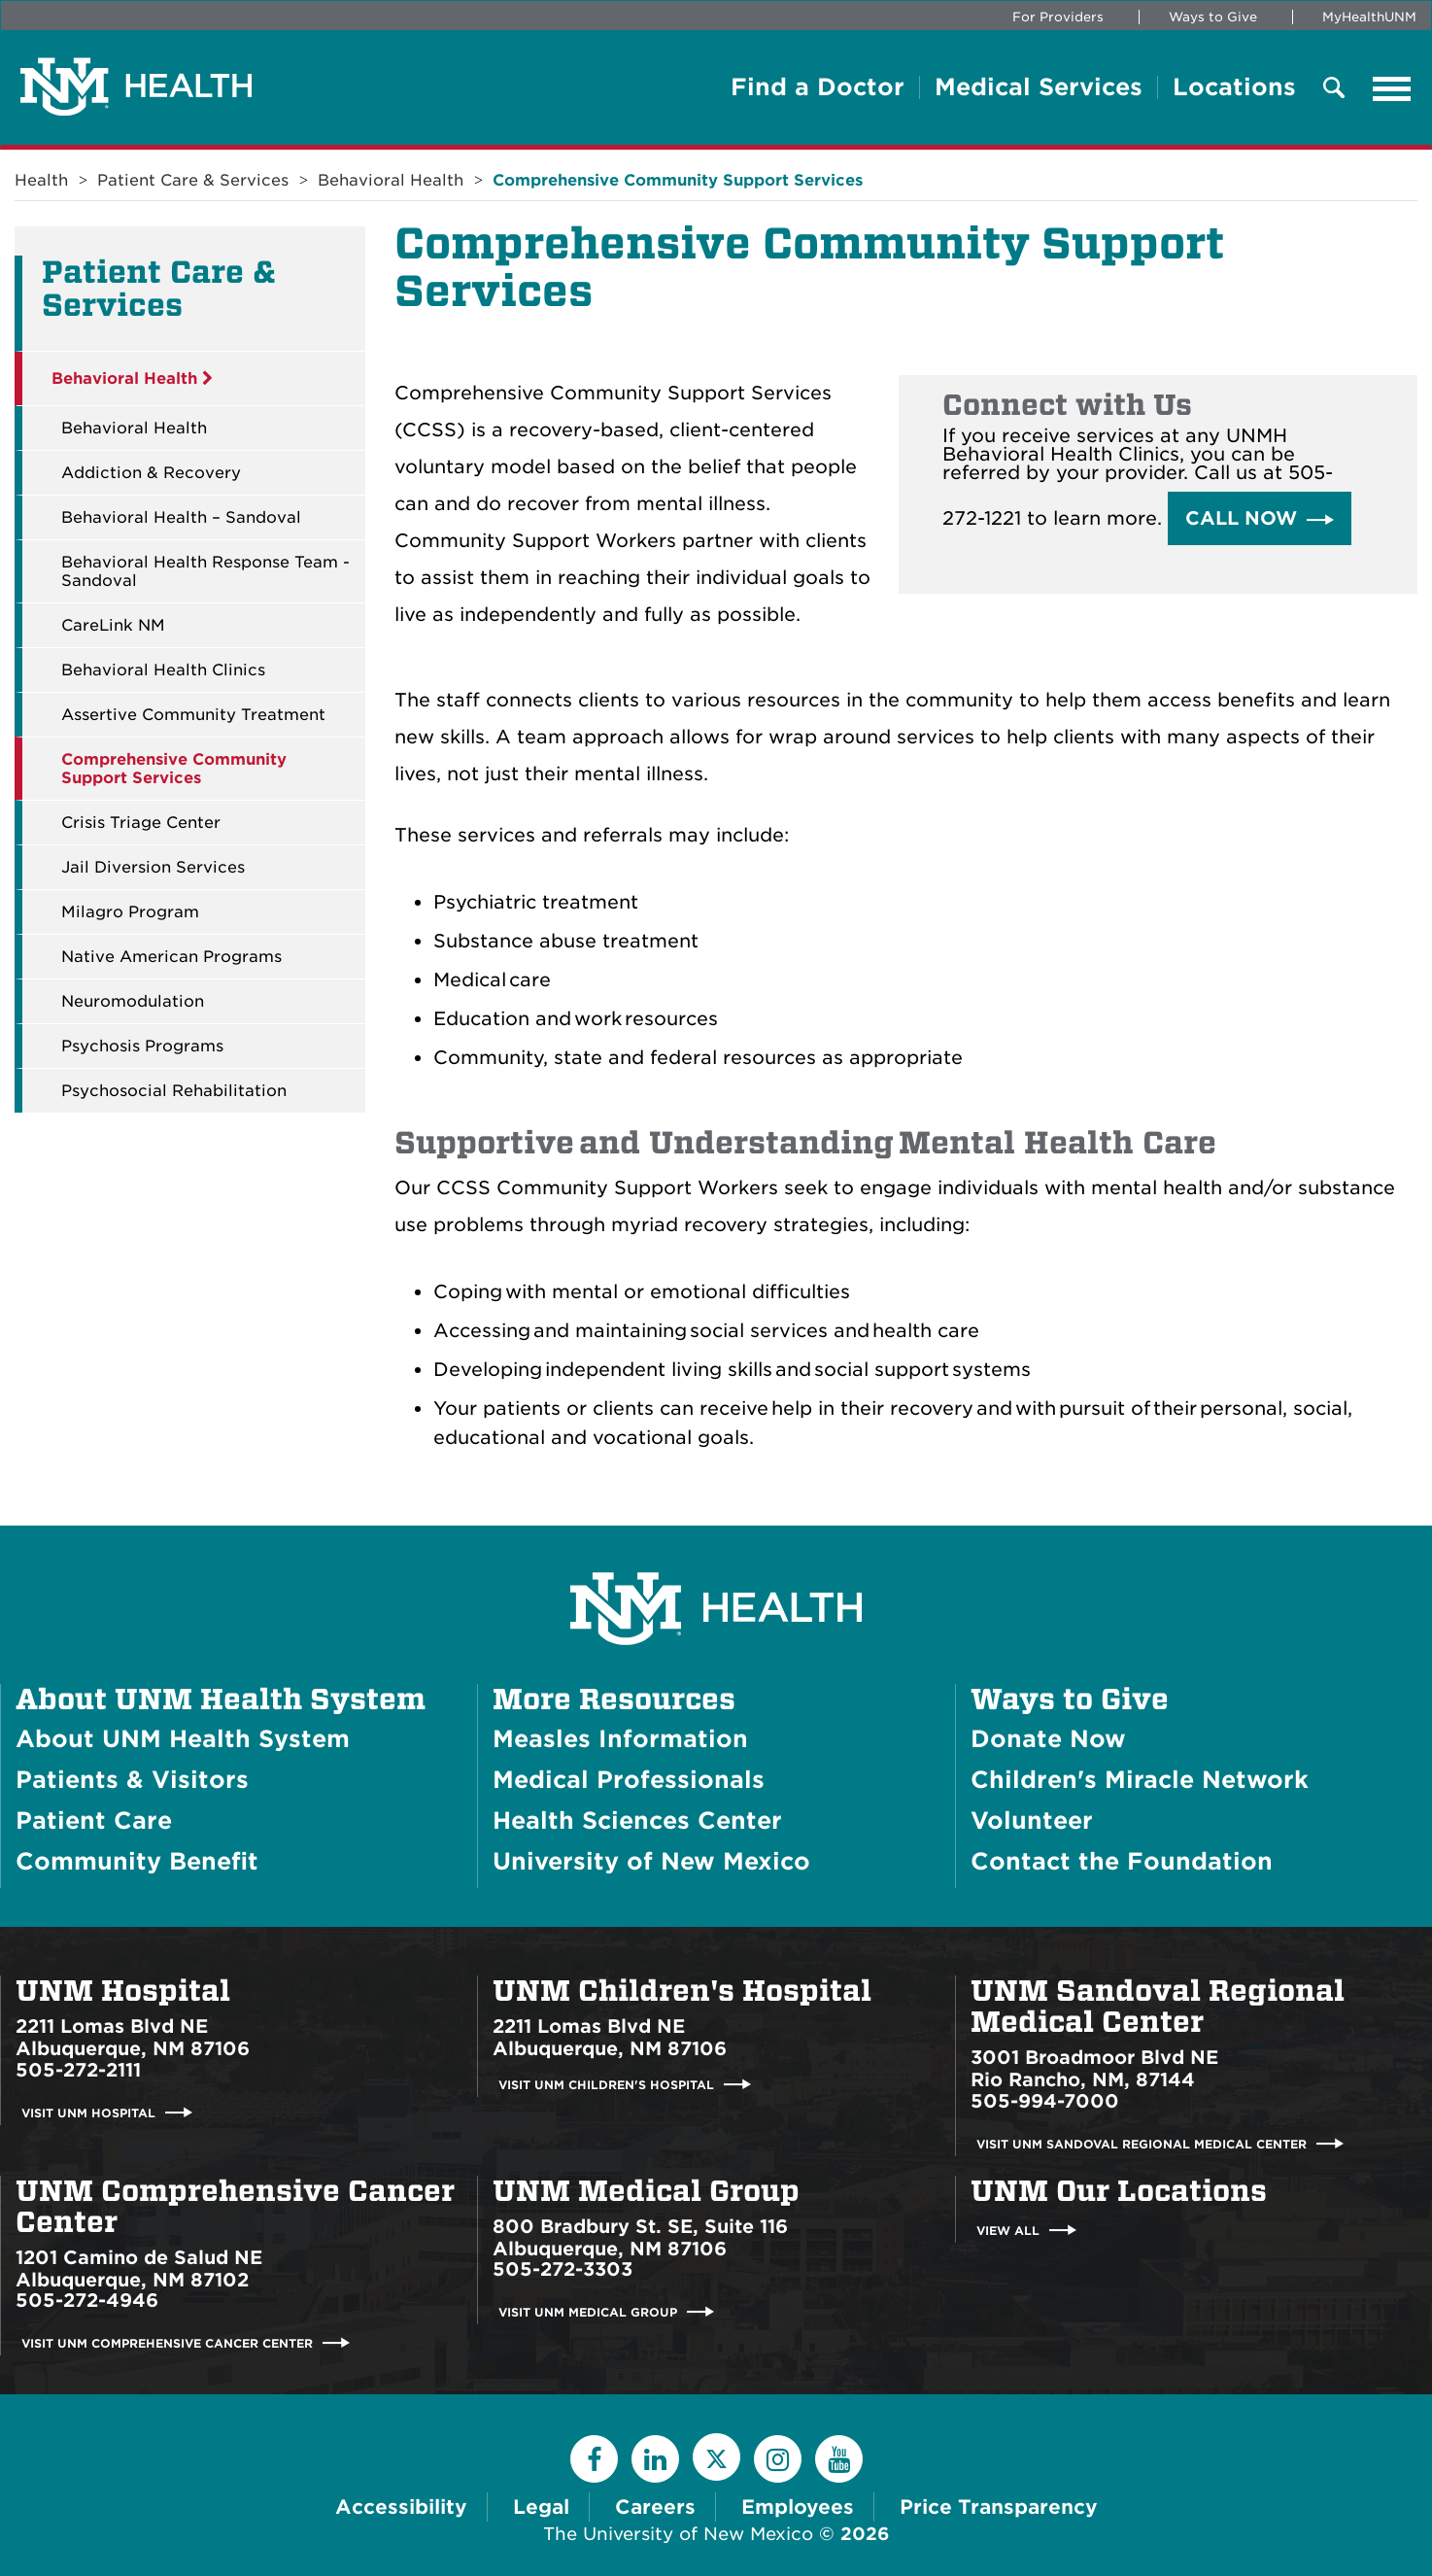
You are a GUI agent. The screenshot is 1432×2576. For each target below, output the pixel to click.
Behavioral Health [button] (132, 378)
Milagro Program (130, 912)
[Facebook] (594, 2459)
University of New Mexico (651, 1861)
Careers (655, 2507)
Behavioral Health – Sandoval (181, 517)
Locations (1234, 87)
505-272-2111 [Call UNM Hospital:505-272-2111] (78, 2070)
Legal (541, 2507)
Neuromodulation (132, 1001)
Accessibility (401, 2507)
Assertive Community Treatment (193, 714)
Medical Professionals (629, 1780)
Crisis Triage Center (141, 822)
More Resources (614, 1699)
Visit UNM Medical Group (587, 2312)
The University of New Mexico (678, 2534)
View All (1008, 2230)
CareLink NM (113, 625)
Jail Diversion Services (153, 867)
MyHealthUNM (1369, 17)
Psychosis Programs (142, 1046)
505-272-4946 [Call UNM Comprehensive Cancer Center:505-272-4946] (87, 2300)
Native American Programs (171, 956)
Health (41, 180)
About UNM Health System (221, 1699)
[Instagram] (777, 2459)
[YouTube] (839, 2459)
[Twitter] (716, 2457)
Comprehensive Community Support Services (678, 180)
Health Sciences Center (637, 1820)
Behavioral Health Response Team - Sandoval (205, 571)
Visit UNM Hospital (88, 2113)
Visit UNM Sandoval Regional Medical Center (1141, 2144)
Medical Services (1038, 87)
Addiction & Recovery (151, 473)
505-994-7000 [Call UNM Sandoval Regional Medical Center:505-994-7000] (1045, 2101)
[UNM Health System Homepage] (716, 1554)
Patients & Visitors (132, 1780)
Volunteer (1032, 1820)
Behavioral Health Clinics (163, 670)
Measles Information (620, 1739)
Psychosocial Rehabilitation (174, 1091)
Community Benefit (137, 1861)
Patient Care (94, 1820)
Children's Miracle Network (1140, 1780)
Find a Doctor (817, 87)
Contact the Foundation (1122, 1861)
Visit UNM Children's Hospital (606, 2085)
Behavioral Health (390, 180)
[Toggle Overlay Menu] (1334, 89)
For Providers (1058, 17)
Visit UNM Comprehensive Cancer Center (167, 2343)
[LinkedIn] (655, 2459)
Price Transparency (999, 2507)
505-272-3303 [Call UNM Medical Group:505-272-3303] (562, 2269)
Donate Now (1048, 1739)
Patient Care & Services (193, 180)
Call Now (1241, 518)
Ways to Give (1213, 17)
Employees (797, 2507)
